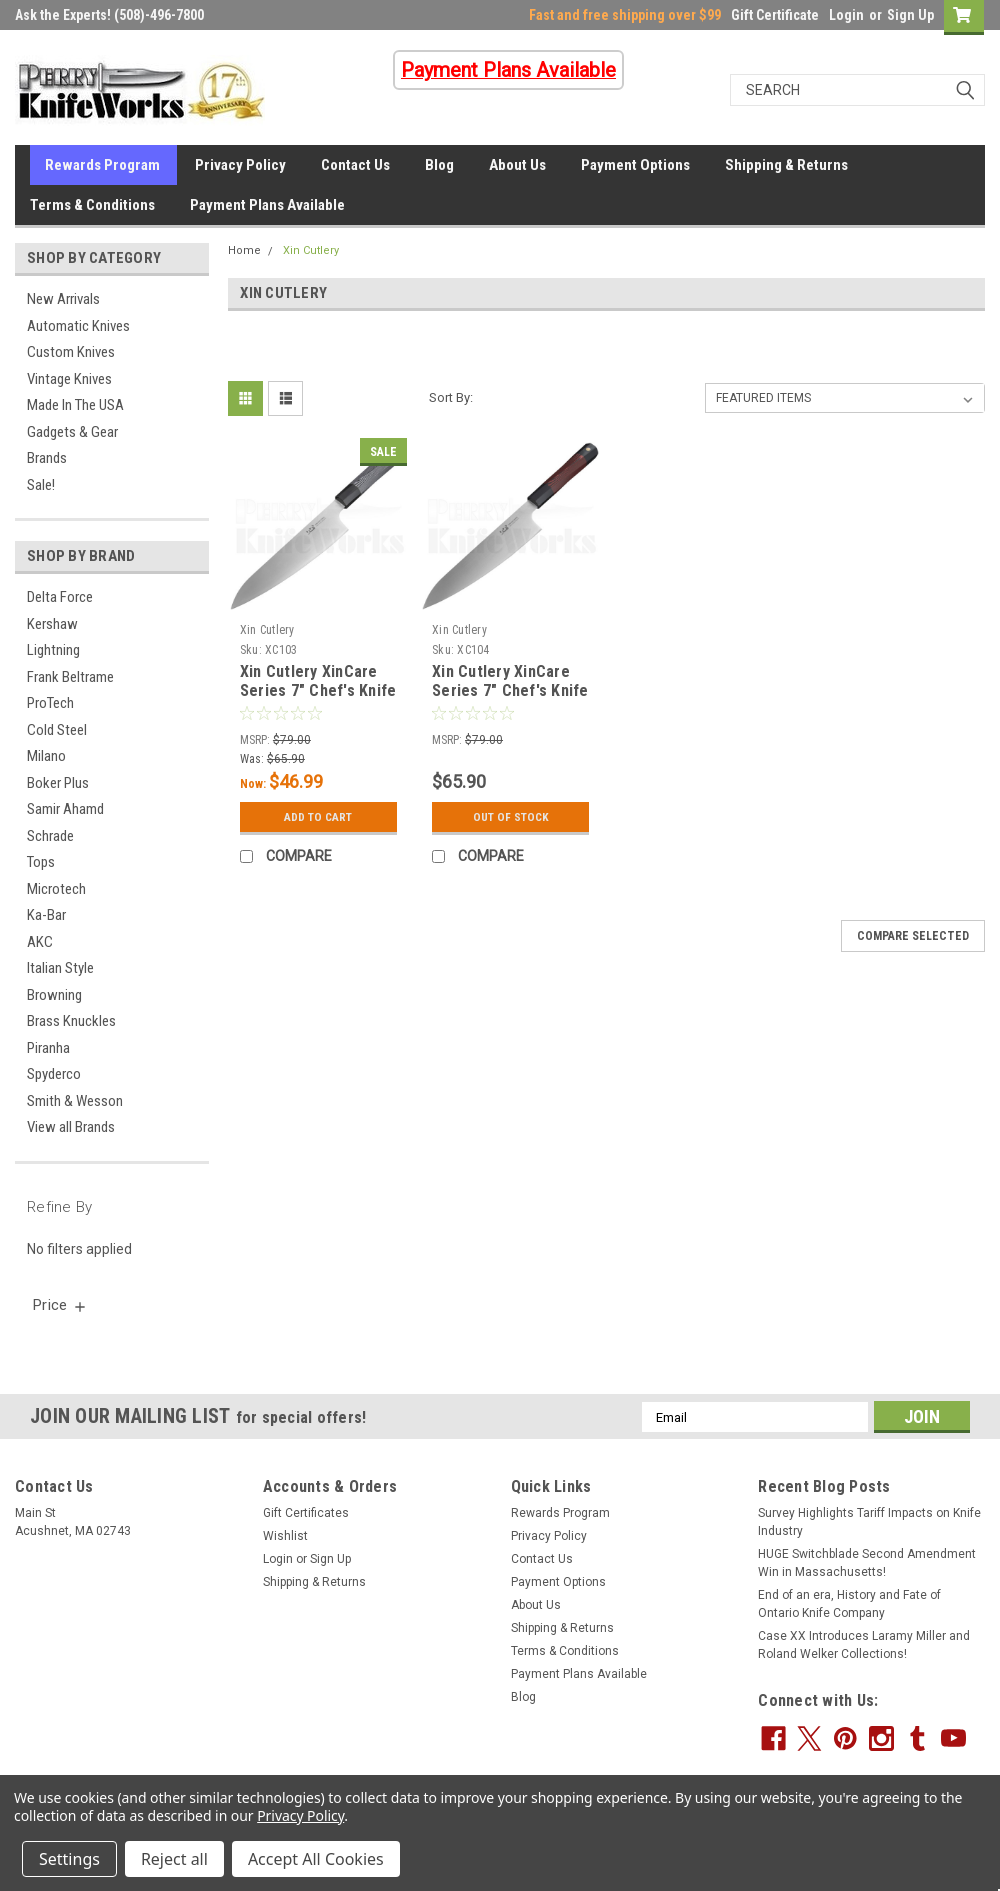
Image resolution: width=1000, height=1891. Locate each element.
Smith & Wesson (75, 1101)
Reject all (174, 1859)
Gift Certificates (306, 1513)
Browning (54, 995)
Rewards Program (102, 165)
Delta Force (60, 597)
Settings (69, 1859)
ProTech (50, 703)
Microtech (56, 889)
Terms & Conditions (92, 205)
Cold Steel (57, 730)
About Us (517, 165)
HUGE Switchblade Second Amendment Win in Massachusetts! (867, 1563)
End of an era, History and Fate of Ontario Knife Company (849, 1604)
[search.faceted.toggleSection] (60, 1305)
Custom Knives (71, 352)
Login (846, 15)
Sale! (41, 485)
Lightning (53, 650)
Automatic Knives (78, 326)
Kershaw (52, 624)
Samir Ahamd (65, 809)
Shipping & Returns (786, 165)
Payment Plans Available (267, 205)
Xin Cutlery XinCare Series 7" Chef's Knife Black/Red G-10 (510, 691)
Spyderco (54, 1074)
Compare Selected (913, 936)
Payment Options (635, 165)
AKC (40, 942)
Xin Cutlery (311, 250)
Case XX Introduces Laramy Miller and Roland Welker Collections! (864, 1645)
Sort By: (451, 397)
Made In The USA (75, 405)
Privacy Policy (240, 165)
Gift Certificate (775, 15)
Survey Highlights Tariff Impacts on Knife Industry (869, 1522)
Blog (439, 165)
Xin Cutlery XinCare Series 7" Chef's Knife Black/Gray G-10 (318, 691)
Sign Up (910, 15)
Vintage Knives (69, 379)
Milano (46, 756)
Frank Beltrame (70, 677)
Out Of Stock (510, 817)
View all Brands (71, 1127)
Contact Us (355, 165)
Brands (47, 458)
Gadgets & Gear (72, 432)
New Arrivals (63, 299)
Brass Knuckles (71, 1021)
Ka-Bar (46, 915)
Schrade (50, 836)
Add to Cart (318, 817)
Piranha (48, 1048)
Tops (41, 862)
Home (244, 250)
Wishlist (285, 1536)
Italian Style (60, 968)
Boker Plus (58, 783)
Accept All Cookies (316, 1859)
